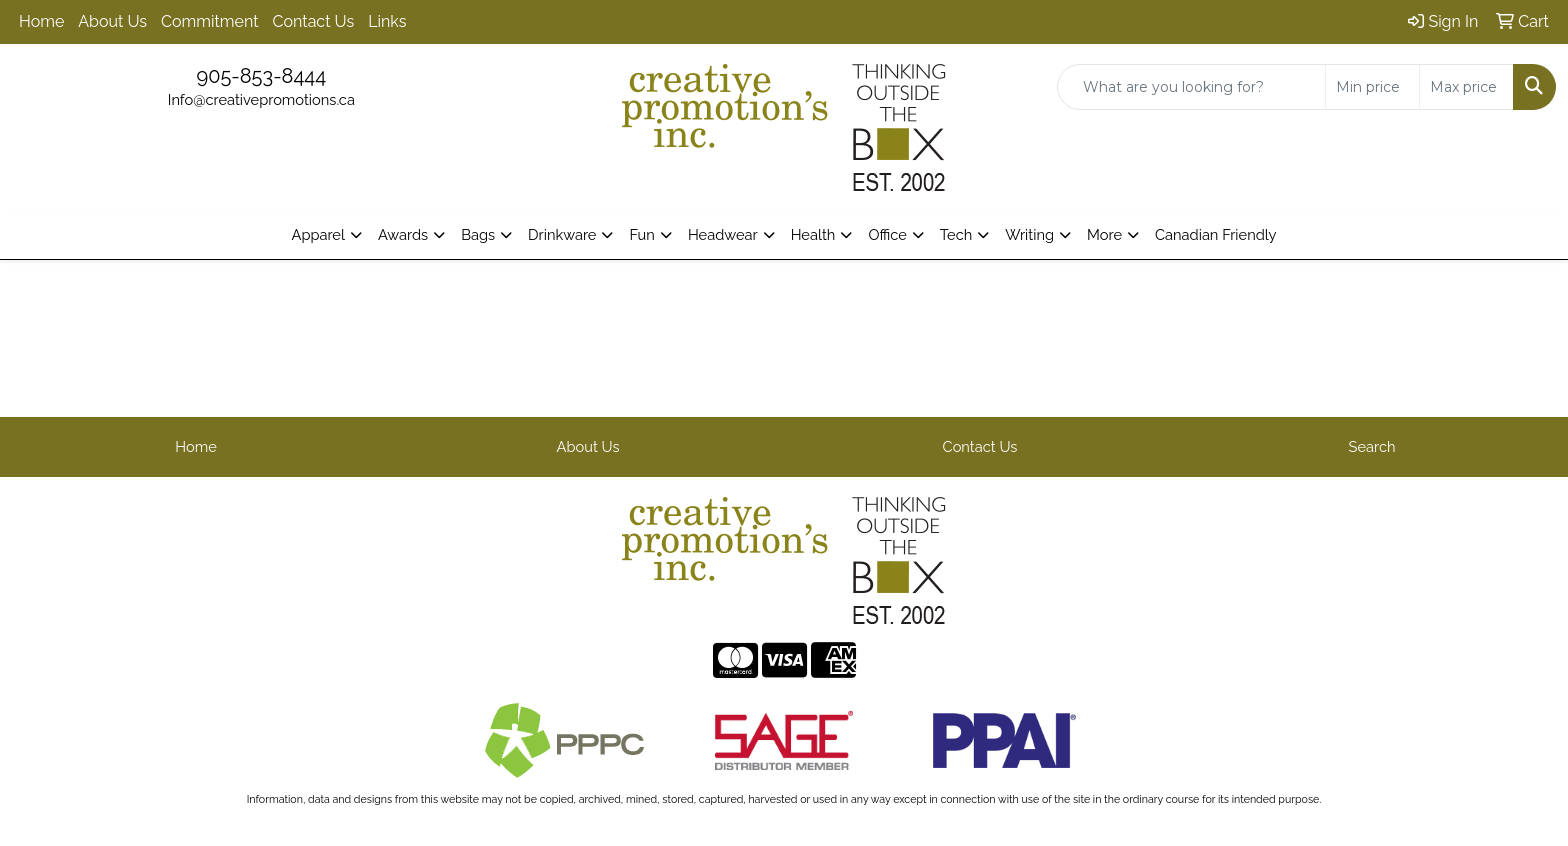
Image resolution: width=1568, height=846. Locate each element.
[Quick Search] (1191, 87)
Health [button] (813, 234)
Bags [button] (478, 234)
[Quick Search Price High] (1466, 87)
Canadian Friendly (1216, 234)
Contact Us (314, 21)
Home (41, 21)
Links (387, 21)
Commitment (209, 21)
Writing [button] (1029, 234)
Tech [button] (956, 234)
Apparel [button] (317, 234)
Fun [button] (641, 234)
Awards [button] (403, 234)
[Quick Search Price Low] (1372, 87)
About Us (112, 21)
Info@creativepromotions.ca (261, 99)
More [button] (1104, 234)
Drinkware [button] (562, 234)
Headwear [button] (723, 234)
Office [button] (887, 234)
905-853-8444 (261, 76)
